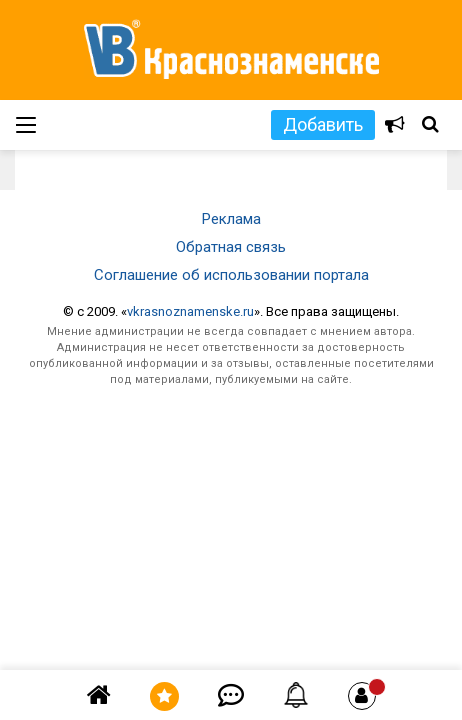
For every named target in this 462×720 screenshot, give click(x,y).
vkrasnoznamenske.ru (190, 311)
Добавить (323, 124)
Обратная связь (231, 247)
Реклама (231, 219)
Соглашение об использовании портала (231, 275)
